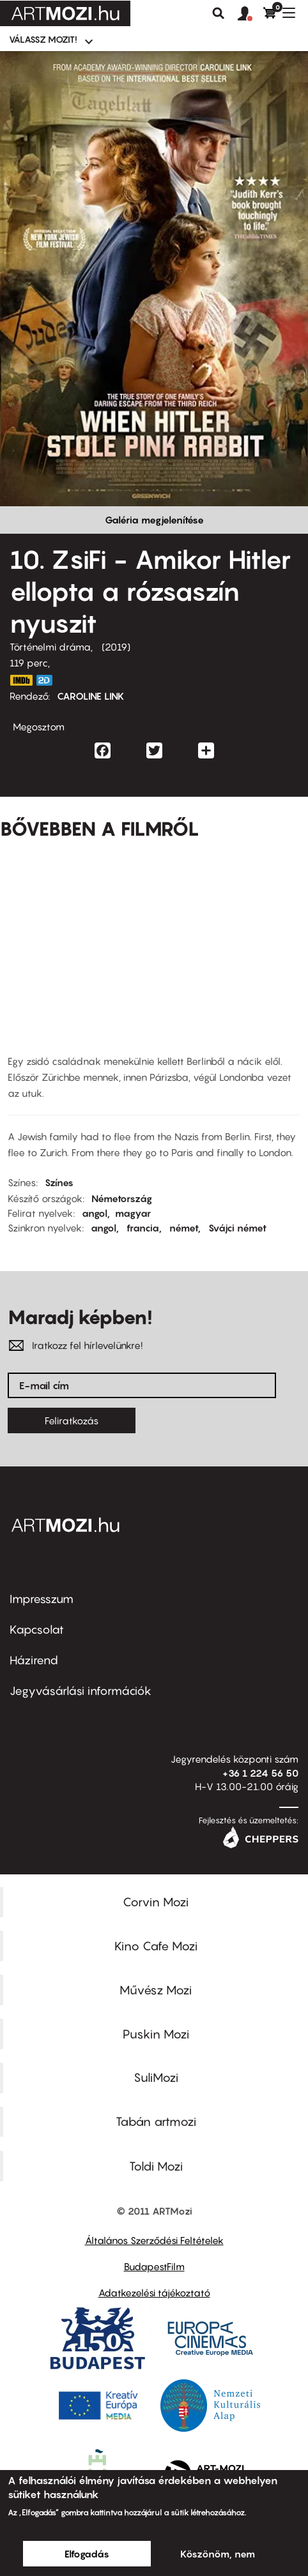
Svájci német (237, 1227)
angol (94, 1213)
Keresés (218, 13)
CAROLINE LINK (91, 696)
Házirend (34, 1660)
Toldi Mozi (156, 2166)
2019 (116, 646)
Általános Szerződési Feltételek (154, 2240)
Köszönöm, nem (217, 2553)
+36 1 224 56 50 (260, 1773)
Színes (59, 1182)
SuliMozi (156, 2077)
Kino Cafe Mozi (155, 1946)
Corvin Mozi (156, 1902)
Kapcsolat (37, 1629)
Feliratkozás (71, 1420)
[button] (250, 14)
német (183, 1227)
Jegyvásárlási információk (80, 1691)
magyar (133, 1213)
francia (143, 1227)
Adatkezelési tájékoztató (154, 2292)
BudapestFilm (154, 2266)
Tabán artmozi (156, 2121)
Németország (121, 1198)
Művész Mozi (155, 1990)
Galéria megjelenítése (154, 519)
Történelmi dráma (50, 646)
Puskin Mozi (156, 2034)
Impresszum (41, 1599)
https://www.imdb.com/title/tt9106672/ (21, 680)
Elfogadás (87, 2553)
